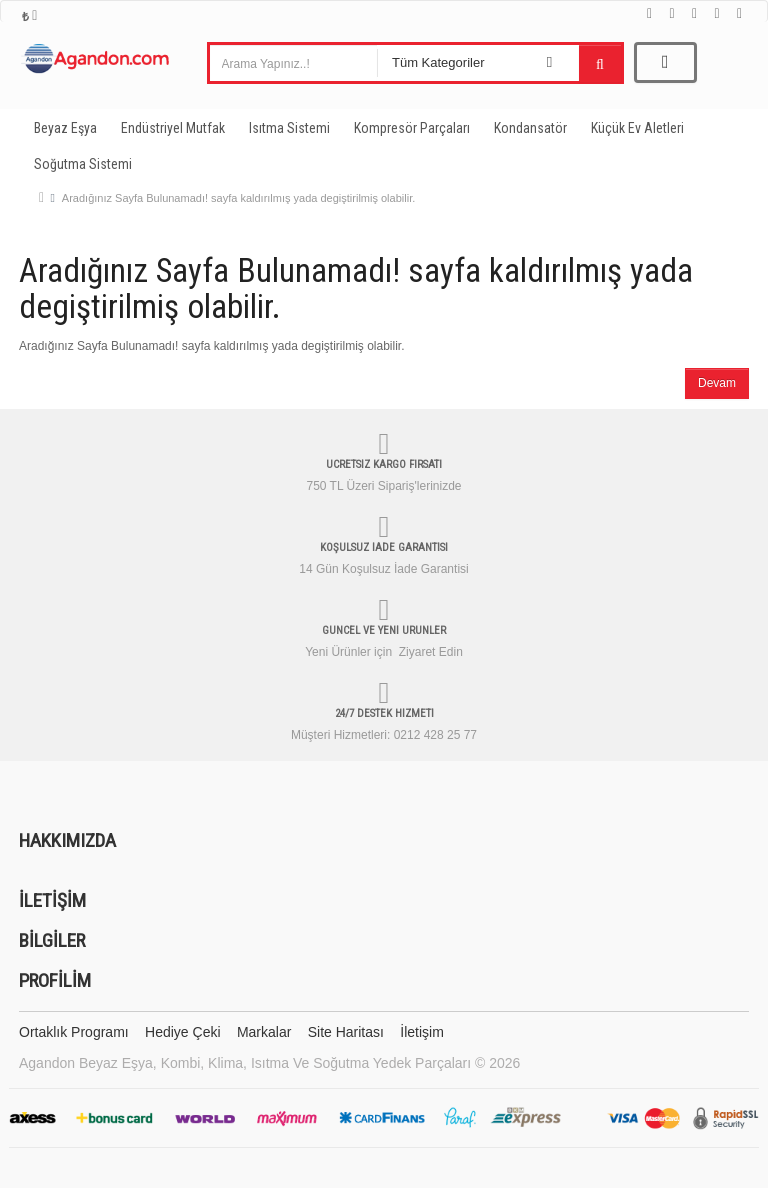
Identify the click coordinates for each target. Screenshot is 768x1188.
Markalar (264, 1032)
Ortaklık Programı (74, 1032)
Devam (717, 383)
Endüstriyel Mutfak (173, 128)
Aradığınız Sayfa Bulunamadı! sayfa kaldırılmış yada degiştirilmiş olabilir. (238, 198)
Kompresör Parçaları (412, 128)
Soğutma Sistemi (83, 164)
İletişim (422, 1032)
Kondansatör (530, 128)
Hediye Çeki (182, 1032)
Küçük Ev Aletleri (637, 128)
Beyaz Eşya (65, 128)
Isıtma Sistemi (289, 128)
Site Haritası (346, 1032)
